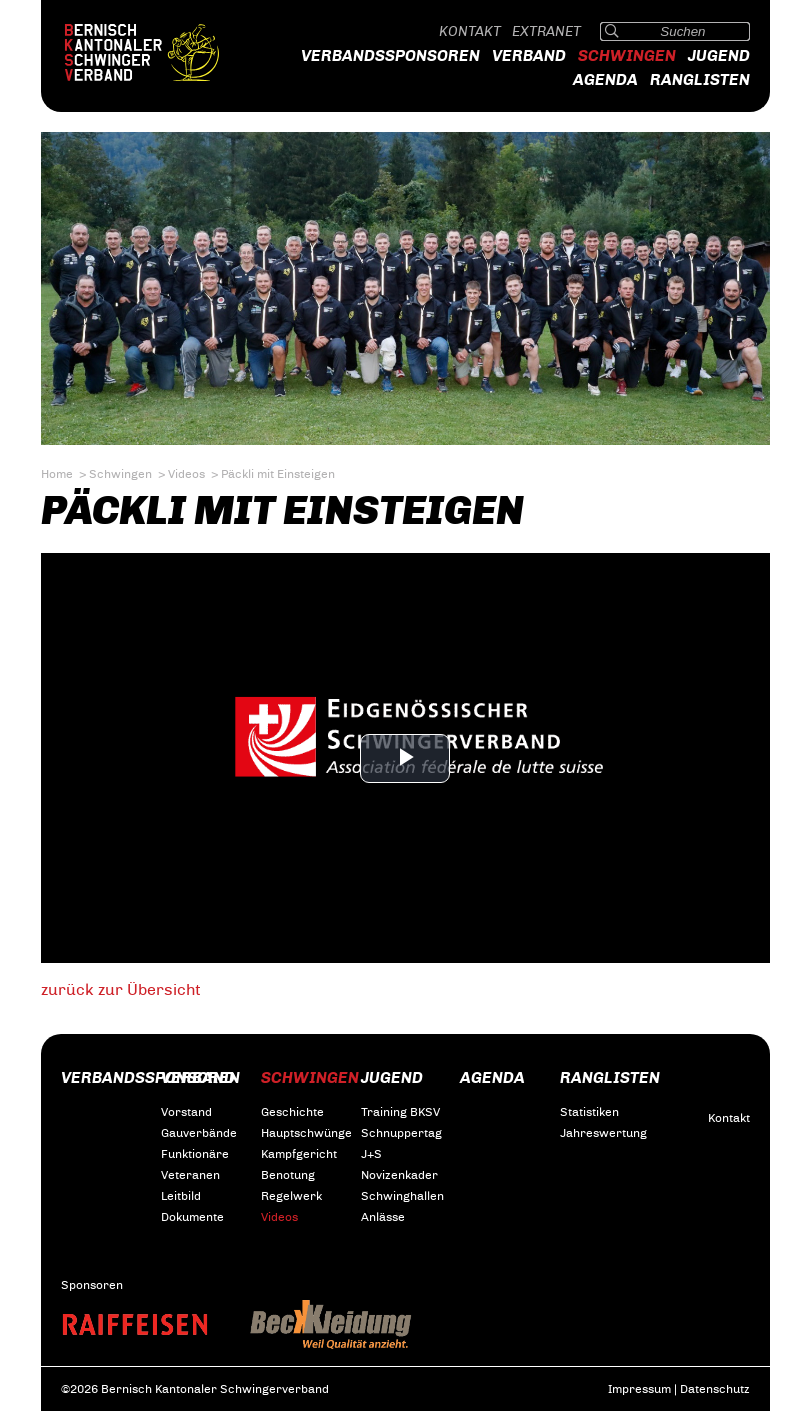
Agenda (605, 79)
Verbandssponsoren (390, 55)
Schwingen (627, 55)
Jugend (719, 55)
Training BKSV (400, 1112)
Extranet (546, 31)
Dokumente (192, 1217)
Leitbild (181, 1196)
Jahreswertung (603, 1133)
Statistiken (589, 1112)
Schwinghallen (402, 1196)
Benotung (288, 1175)
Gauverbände (199, 1133)
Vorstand (186, 1112)
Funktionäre (195, 1154)
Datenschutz (715, 1389)
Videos (186, 474)
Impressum (639, 1389)
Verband (529, 55)
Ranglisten (700, 79)
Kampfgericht (299, 1154)
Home (57, 474)
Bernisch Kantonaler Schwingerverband (161, 52)
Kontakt (470, 31)
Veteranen (190, 1175)
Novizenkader (399, 1175)
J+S (371, 1154)
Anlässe (383, 1217)
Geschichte (292, 1112)
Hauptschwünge (306, 1133)
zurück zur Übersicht (121, 989)
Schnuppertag (401, 1133)
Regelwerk (291, 1196)
